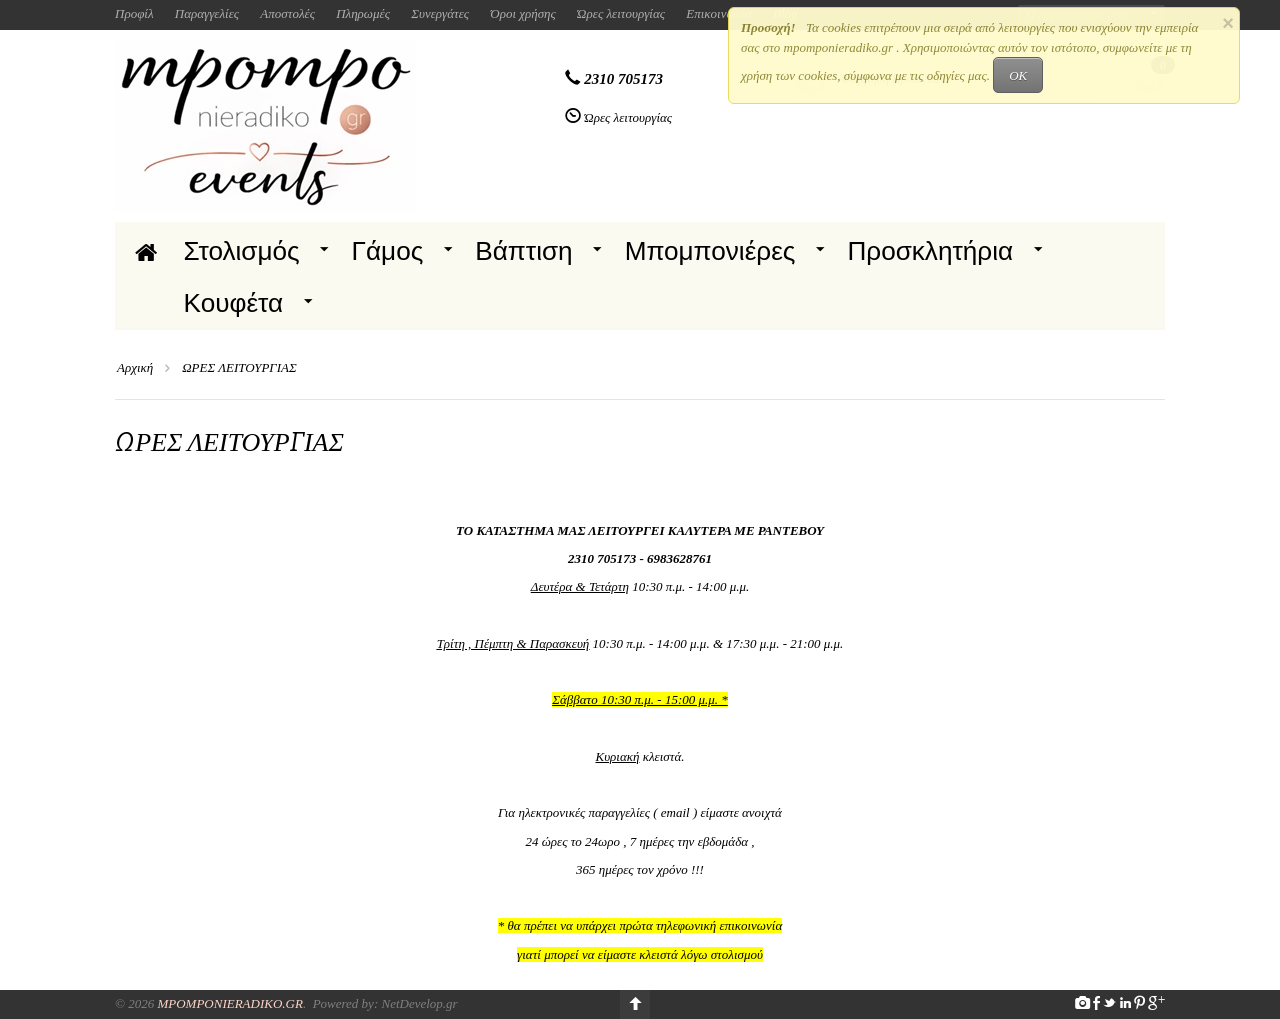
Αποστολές (287, 13)
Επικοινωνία (719, 13)
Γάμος (388, 251)
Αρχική (135, 367)
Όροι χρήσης (523, 13)
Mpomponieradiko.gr (230, 1003)
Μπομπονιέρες (710, 251)
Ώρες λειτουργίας (621, 13)
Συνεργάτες (440, 13)
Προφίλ (134, 13)
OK (1018, 75)
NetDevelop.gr (419, 1003)
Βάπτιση (523, 251)
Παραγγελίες (207, 13)
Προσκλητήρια (930, 251)
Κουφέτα (234, 303)
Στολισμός (242, 251)
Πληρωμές (363, 13)
